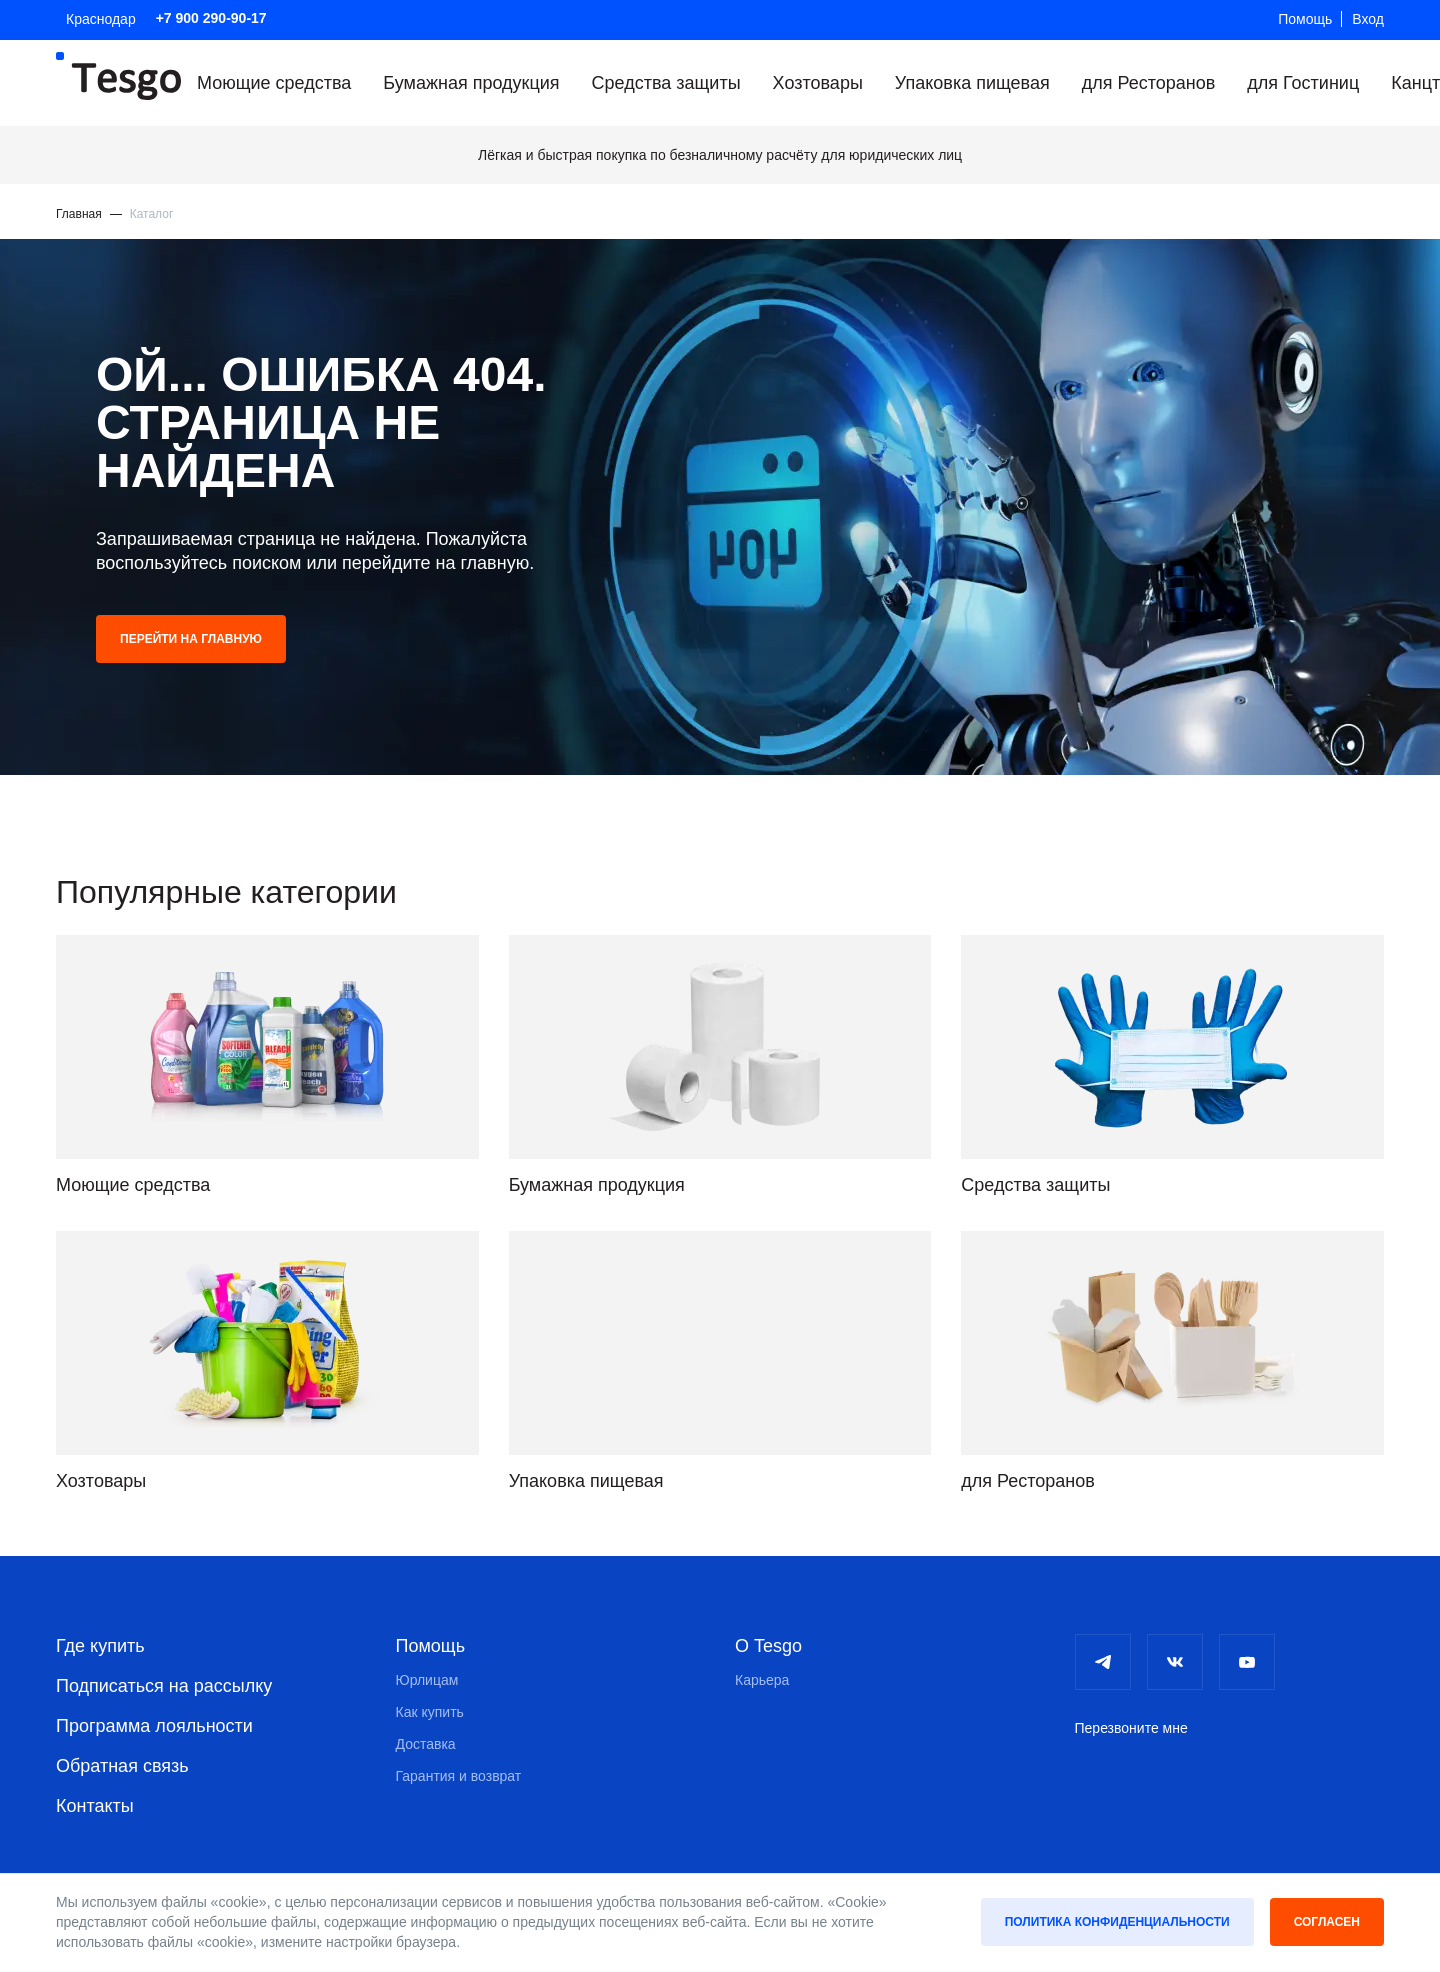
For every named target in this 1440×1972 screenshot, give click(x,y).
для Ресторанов (1149, 83)
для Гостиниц (1303, 83)
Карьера (762, 1680)
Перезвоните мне (1131, 1728)
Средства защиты (666, 83)
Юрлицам (427, 1680)
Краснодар (101, 19)
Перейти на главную (191, 639)
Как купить (430, 1712)
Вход (1368, 19)
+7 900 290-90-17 (211, 18)
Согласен (1327, 1922)
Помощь (1305, 19)
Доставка (426, 1744)
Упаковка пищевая (972, 83)
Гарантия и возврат (459, 1776)
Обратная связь (122, 1766)
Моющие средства (274, 83)
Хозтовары (818, 83)
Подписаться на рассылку (164, 1686)
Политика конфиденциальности (1117, 1922)
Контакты (95, 1806)
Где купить (100, 1646)
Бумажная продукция (471, 83)
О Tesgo (768, 1646)
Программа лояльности (154, 1726)
